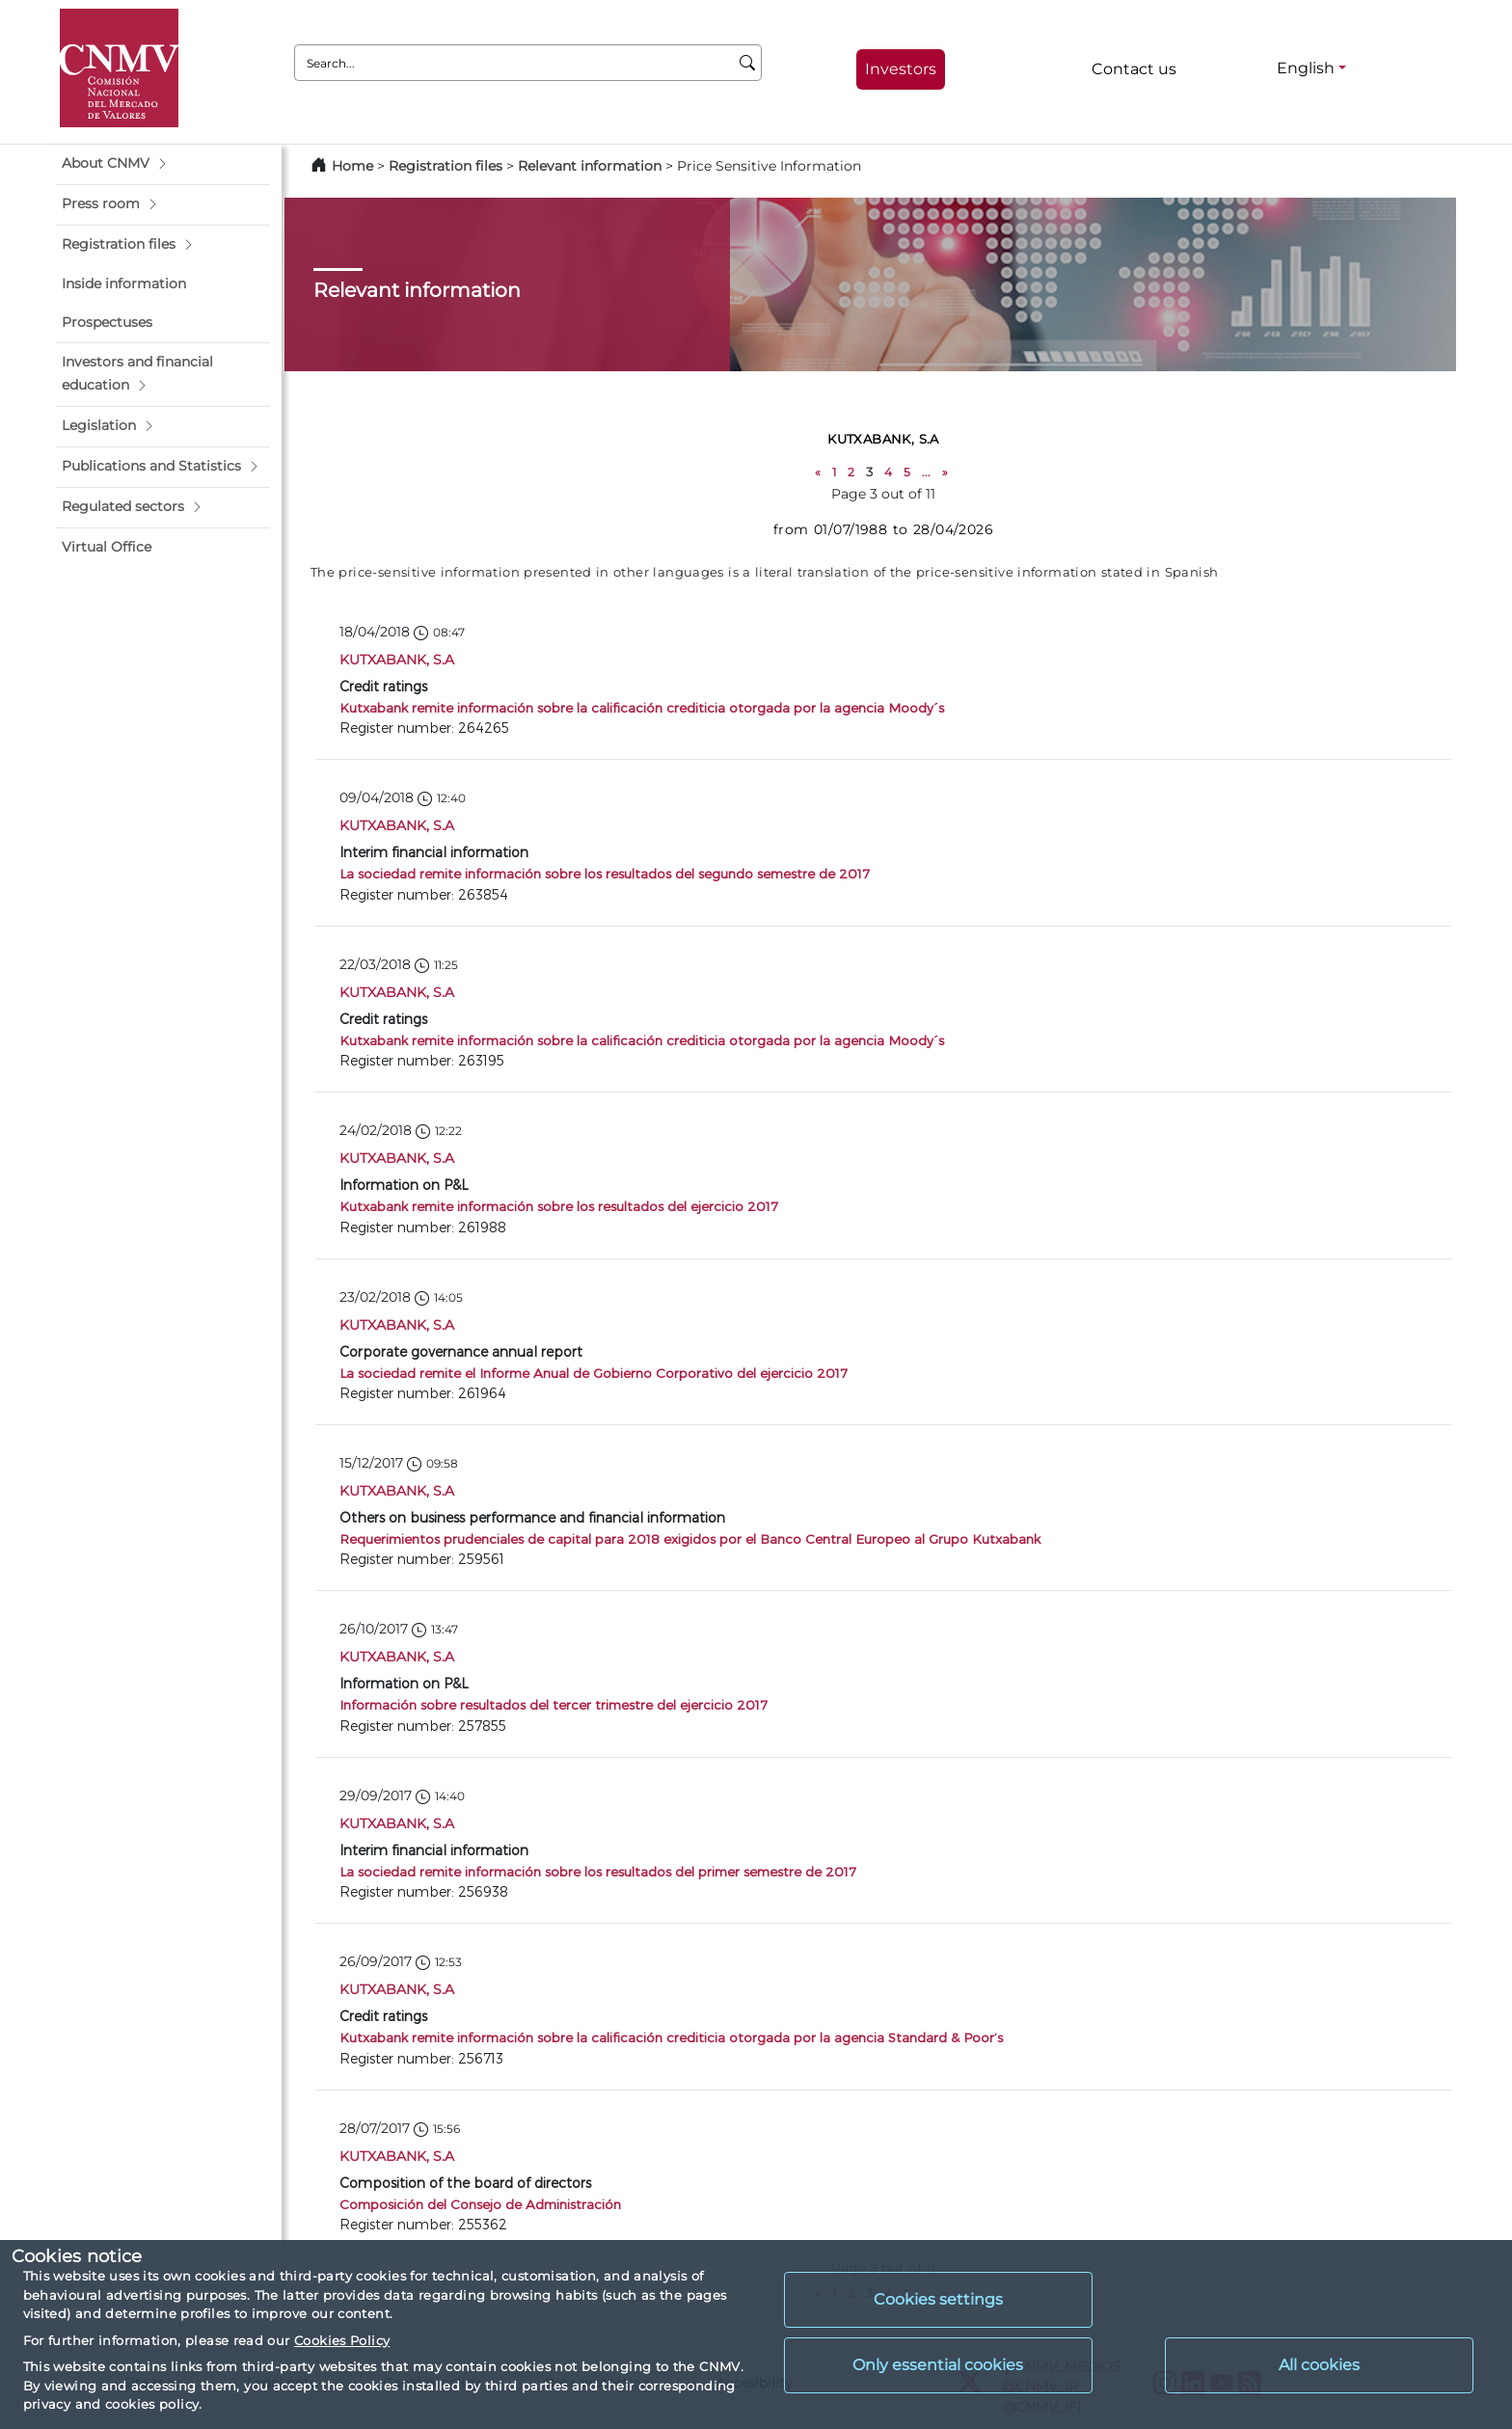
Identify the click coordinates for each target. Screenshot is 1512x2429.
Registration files (445, 166)
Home (352, 166)
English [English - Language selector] (1306, 68)
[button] (163, 164)
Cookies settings (938, 2299)
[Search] (748, 62)
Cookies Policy (342, 2340)
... (926, 472)
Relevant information (590, 166)
